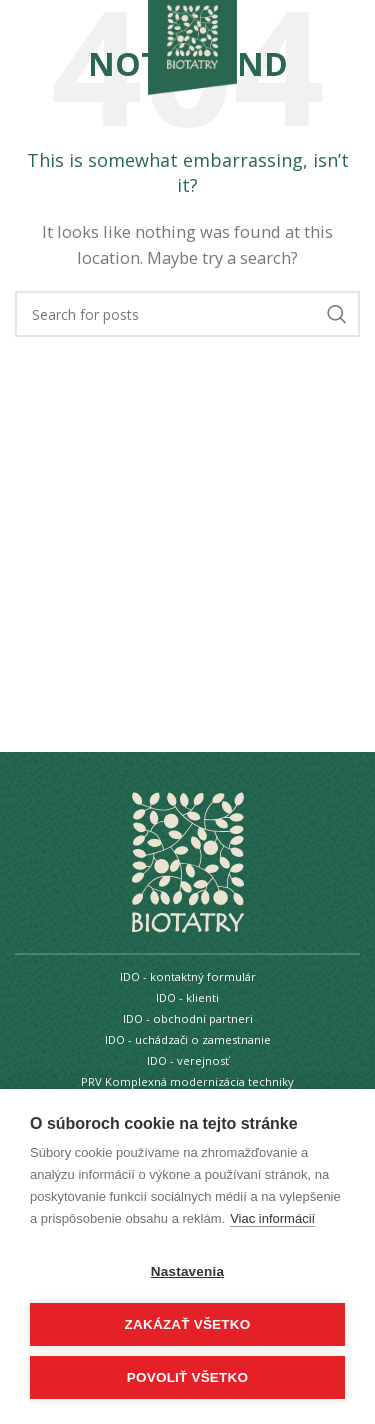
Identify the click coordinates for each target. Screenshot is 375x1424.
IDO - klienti (187, 997)
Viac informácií (272, 1218)
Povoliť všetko (187, 1377)
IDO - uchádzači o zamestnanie (188, 1039)
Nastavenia (187, 1271)
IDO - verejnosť (188, 1060)
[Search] (187, 314)
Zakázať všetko (188, 1324)
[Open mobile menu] (48, 33)
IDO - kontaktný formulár (188, 976)
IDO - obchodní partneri (188, 1018)
